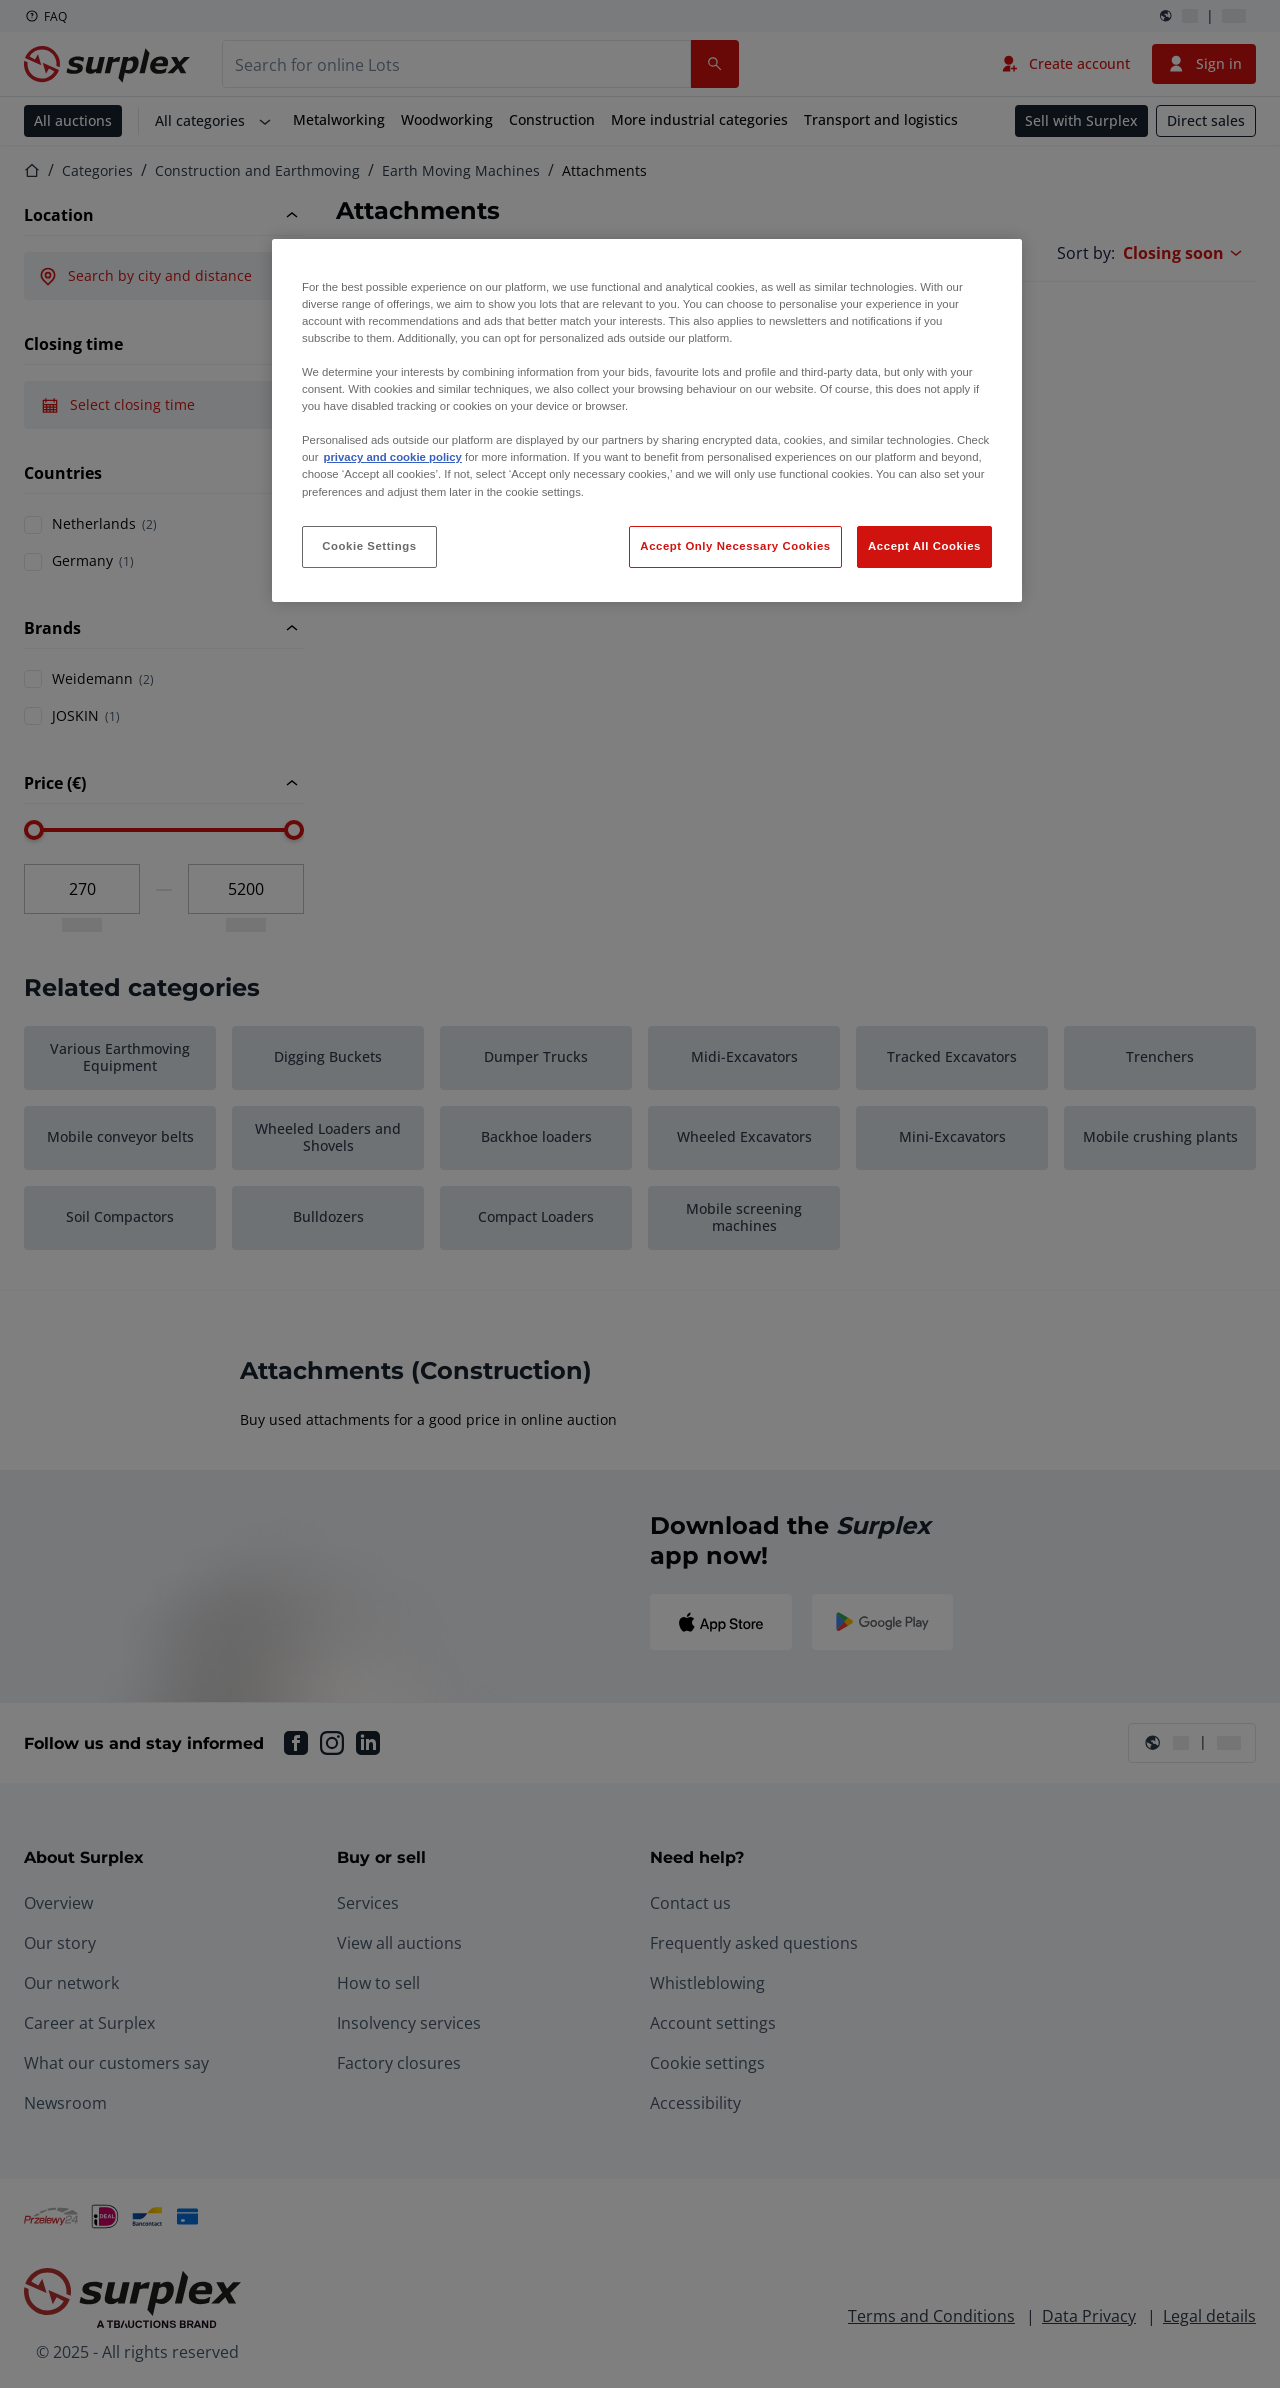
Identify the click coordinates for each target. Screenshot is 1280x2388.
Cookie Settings (369, 546)
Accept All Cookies (924, 546)
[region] (647, 420)
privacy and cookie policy (392, 457)
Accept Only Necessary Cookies (735, 546)
